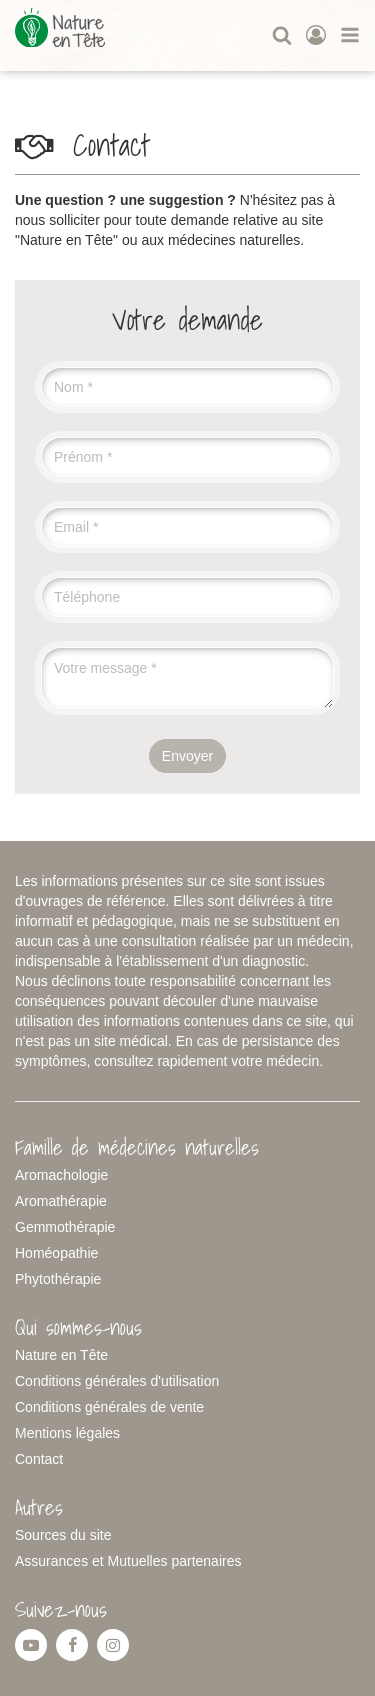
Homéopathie (56, 1253)
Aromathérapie (61, 1201)
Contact (39, 1459)
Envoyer (187, 756)
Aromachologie (61, 1175)
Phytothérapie (58, 1279)
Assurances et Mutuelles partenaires (128, 1561)
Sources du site (63, 1535)
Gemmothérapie (65, 1227)
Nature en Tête (61, 1355)
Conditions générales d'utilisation (117, 1381)
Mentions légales (67, 1433)
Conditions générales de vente (109, 1407)
